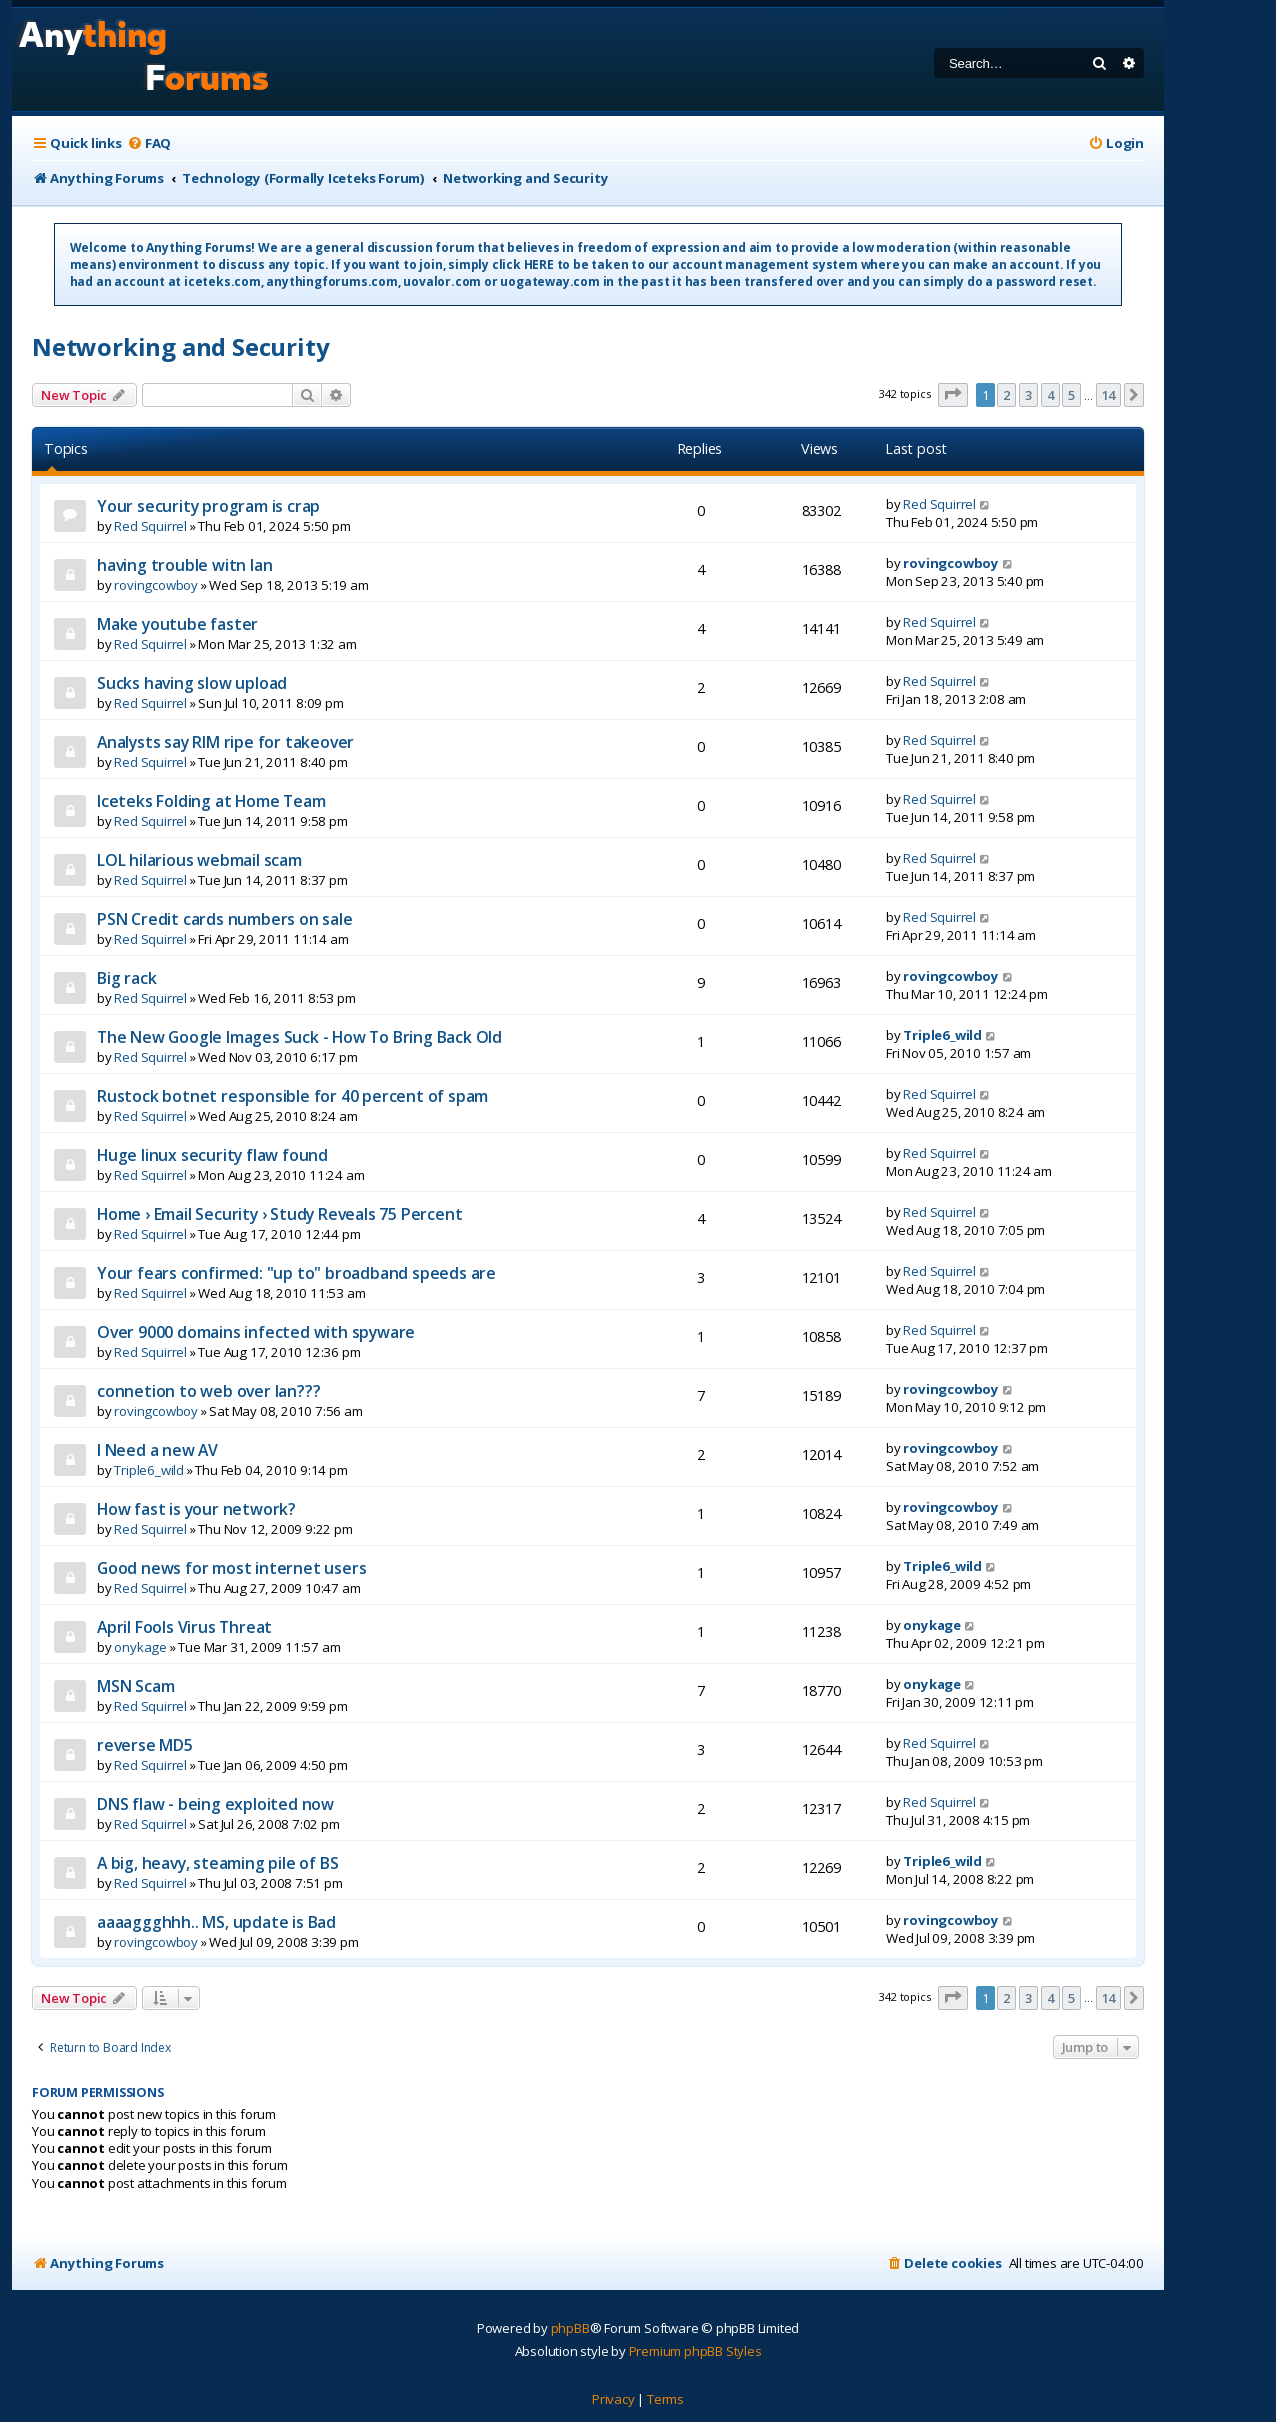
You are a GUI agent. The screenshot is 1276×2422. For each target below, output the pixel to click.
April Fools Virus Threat (184, 1627)
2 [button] (1006, 395)
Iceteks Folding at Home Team (211, 801)
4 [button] (1050, 395)
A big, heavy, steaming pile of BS (217, 1863)
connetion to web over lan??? (208, 1391)
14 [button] (1109, 395)
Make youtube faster (177, 624)
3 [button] (1028, 395)
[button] (953, 395)
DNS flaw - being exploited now (215, 1804)
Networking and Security (180, 346)
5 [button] (1071, 395)
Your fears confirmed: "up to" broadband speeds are (296, 1273)
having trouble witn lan (184, 565)
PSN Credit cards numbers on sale (225, 919)
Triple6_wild (942, 1035)
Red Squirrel (150, 526)
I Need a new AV (157, 1450)
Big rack (126, 978)
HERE (539, 264)
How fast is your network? (196, 1509)
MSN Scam (135, 1686)
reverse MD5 (145, 1745)
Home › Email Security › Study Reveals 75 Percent (279, 1214)
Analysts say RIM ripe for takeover (225, 742)
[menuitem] (149, 143)
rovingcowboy (156, 585)
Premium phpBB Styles (695, 2351)
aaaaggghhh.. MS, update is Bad (216, 1922)
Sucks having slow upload (192, 683)
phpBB (570, 2328)
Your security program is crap (208, 506)
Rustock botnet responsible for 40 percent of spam (292, 1096)
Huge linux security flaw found (212, 1155)
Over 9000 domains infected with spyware (256, 1332)
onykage (140, 1647)
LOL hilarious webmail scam (199, 860)
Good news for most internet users (231, 1568)
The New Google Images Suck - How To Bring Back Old (299, 1037)
